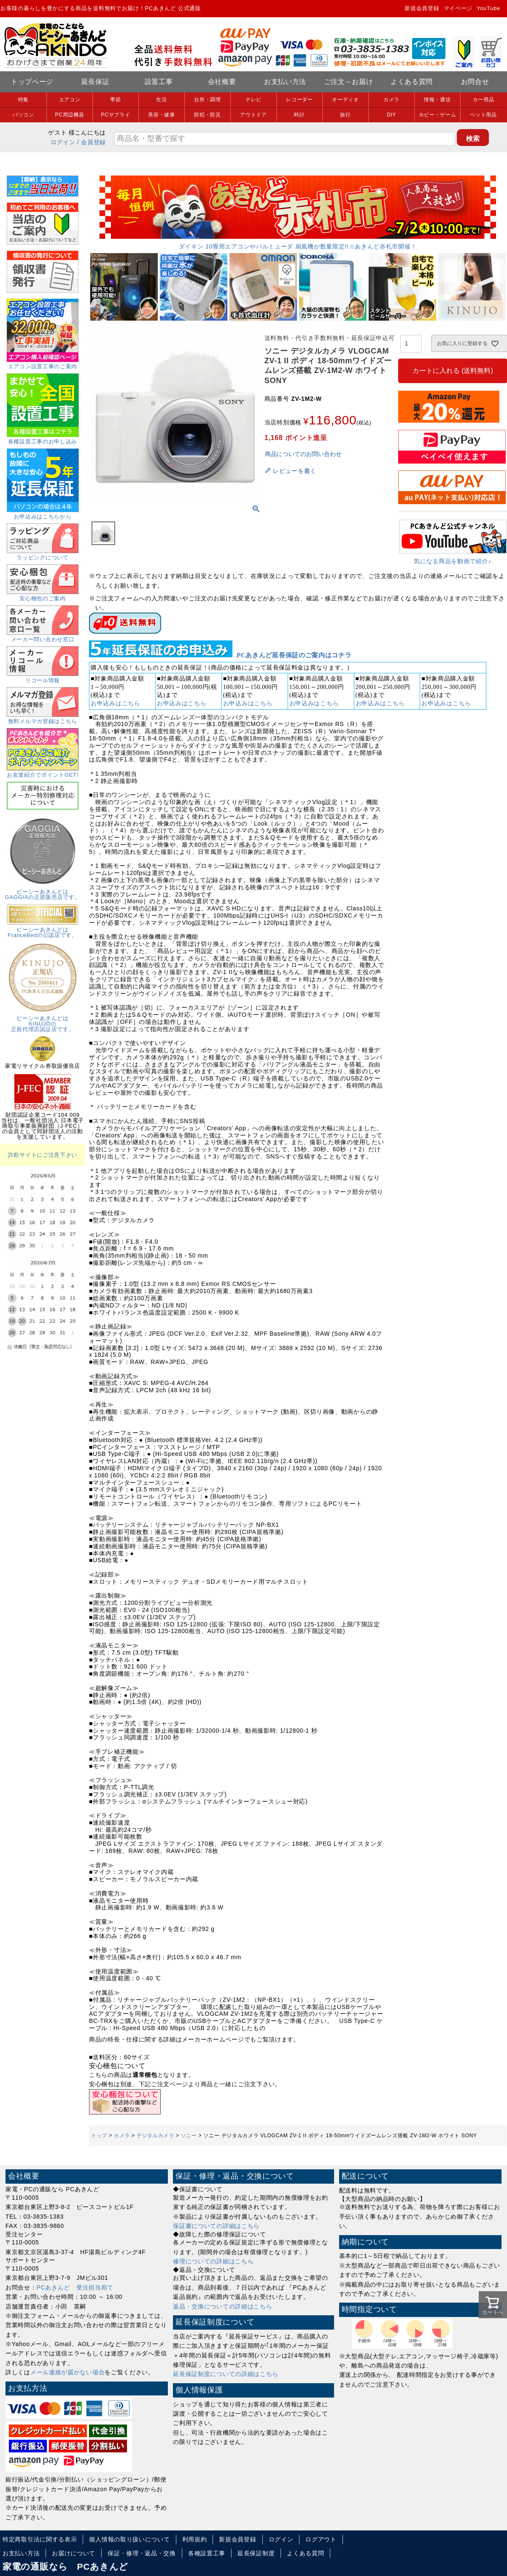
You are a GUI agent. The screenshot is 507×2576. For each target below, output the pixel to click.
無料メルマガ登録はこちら (42, 718)
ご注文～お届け (348, 81)
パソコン (23, 115)
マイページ (458, 8)
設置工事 (159, 81)
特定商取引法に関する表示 (40, 2539)
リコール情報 (42, 677)
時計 (299, 115)
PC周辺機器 (69, 115)
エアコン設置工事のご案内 (42, 364)
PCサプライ (115, 115)
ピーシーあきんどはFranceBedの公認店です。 (42, 929)
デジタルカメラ (155, 2136)
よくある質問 (412, 81)
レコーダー (299, 100)
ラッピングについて (42, 555)
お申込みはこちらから (43, 514)
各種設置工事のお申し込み (43, 439)
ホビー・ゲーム (437, 115)
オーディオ (345, 100)
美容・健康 (161, 115)
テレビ (253, 100)
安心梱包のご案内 (42, 596)
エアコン (70, 100)
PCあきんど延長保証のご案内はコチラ (294, 655)
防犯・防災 (207, 115)
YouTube (488, 8)
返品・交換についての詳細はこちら (222, 2306)
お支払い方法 (285, 81)
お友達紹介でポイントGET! (42, 772)
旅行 (345, 115)
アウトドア (253, 115)
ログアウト (321, 2539)
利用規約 (194, 2539)
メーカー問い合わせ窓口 (42, 637)
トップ (99, 2136)
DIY (391, 115)
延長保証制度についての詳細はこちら (225, 2374)
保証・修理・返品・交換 (142, 2553)
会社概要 (222, 81)
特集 (23, 100)
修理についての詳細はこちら (213, 2261)
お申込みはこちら (115, 703)
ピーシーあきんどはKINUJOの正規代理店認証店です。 (42, 1021)
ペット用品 (483, 115)
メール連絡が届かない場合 (67, 2372)
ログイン (63, 142)
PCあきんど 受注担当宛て (75, 2287)
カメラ (391, 100)
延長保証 (95, 81)
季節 (115, 100)
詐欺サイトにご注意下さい (42, 1155)
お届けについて (73, 2553)
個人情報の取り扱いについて (129, 2539)
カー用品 (483, 100)
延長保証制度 (256, 2553)
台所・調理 (207, 100)
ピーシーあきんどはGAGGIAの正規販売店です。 (43, 891)
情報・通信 (437, 100)
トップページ (32, 81)
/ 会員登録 (91, 142)
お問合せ (475, 81)
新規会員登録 (422, 8)
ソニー (189, 2136)
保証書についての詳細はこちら (216, 2225)
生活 (161, 100)
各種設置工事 (206, 2553)
